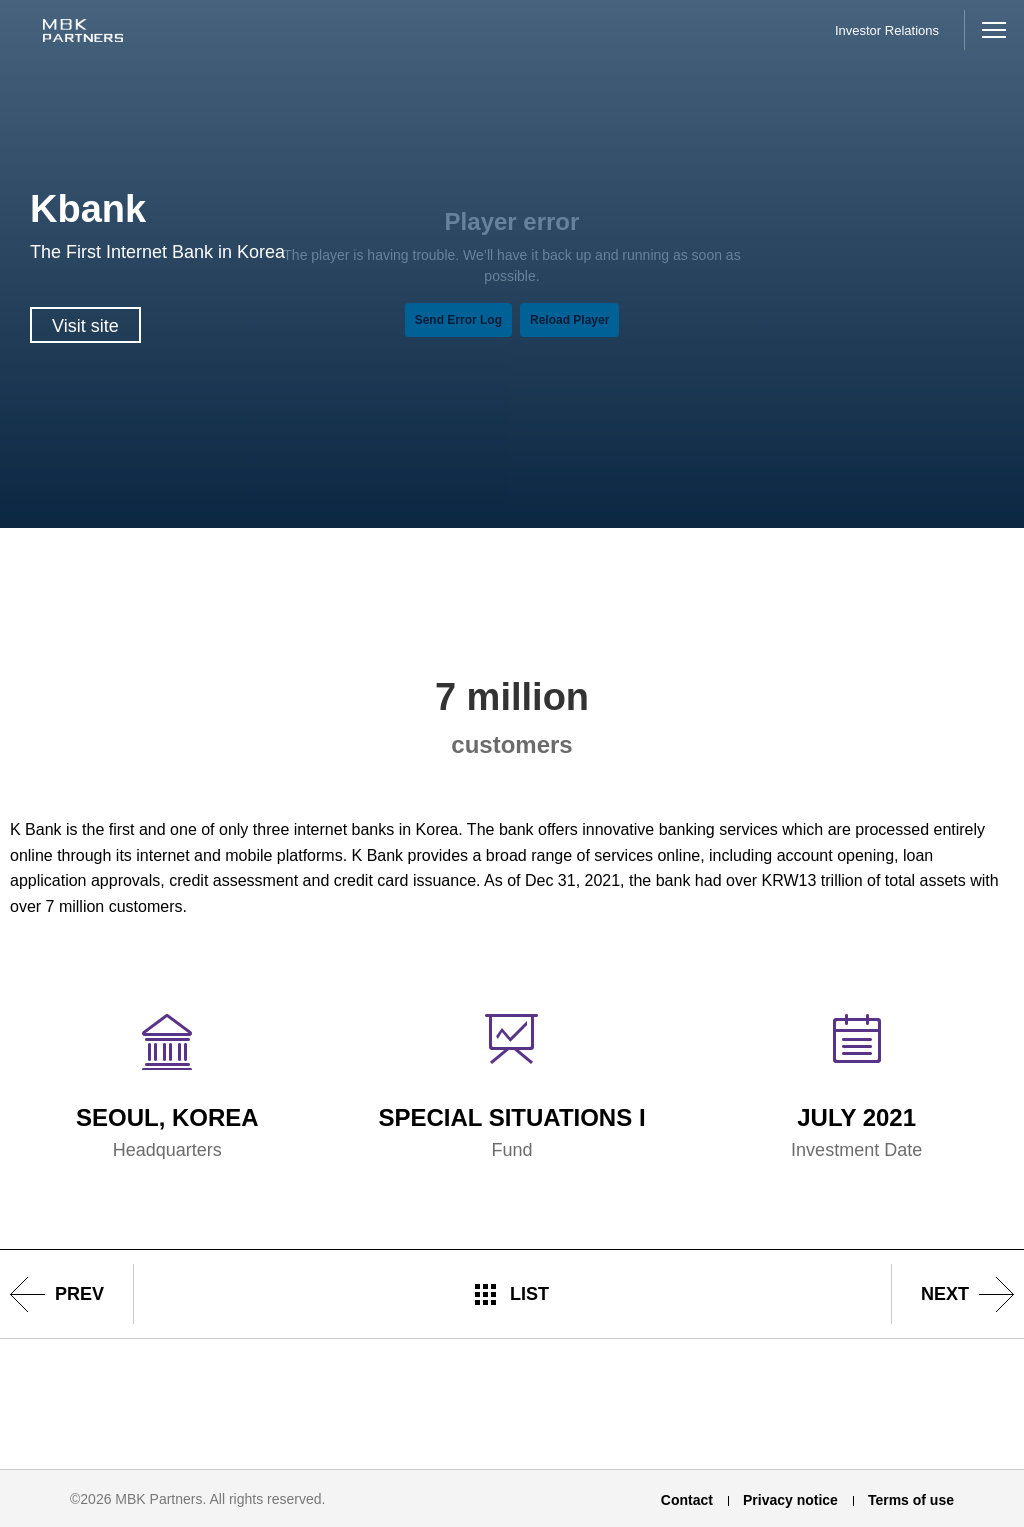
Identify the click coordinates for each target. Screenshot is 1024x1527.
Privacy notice (790, 1500)
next (945, 1294)
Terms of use (911, 1500)
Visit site (85, 326)
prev (79, 1294)
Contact (687, 1500)
